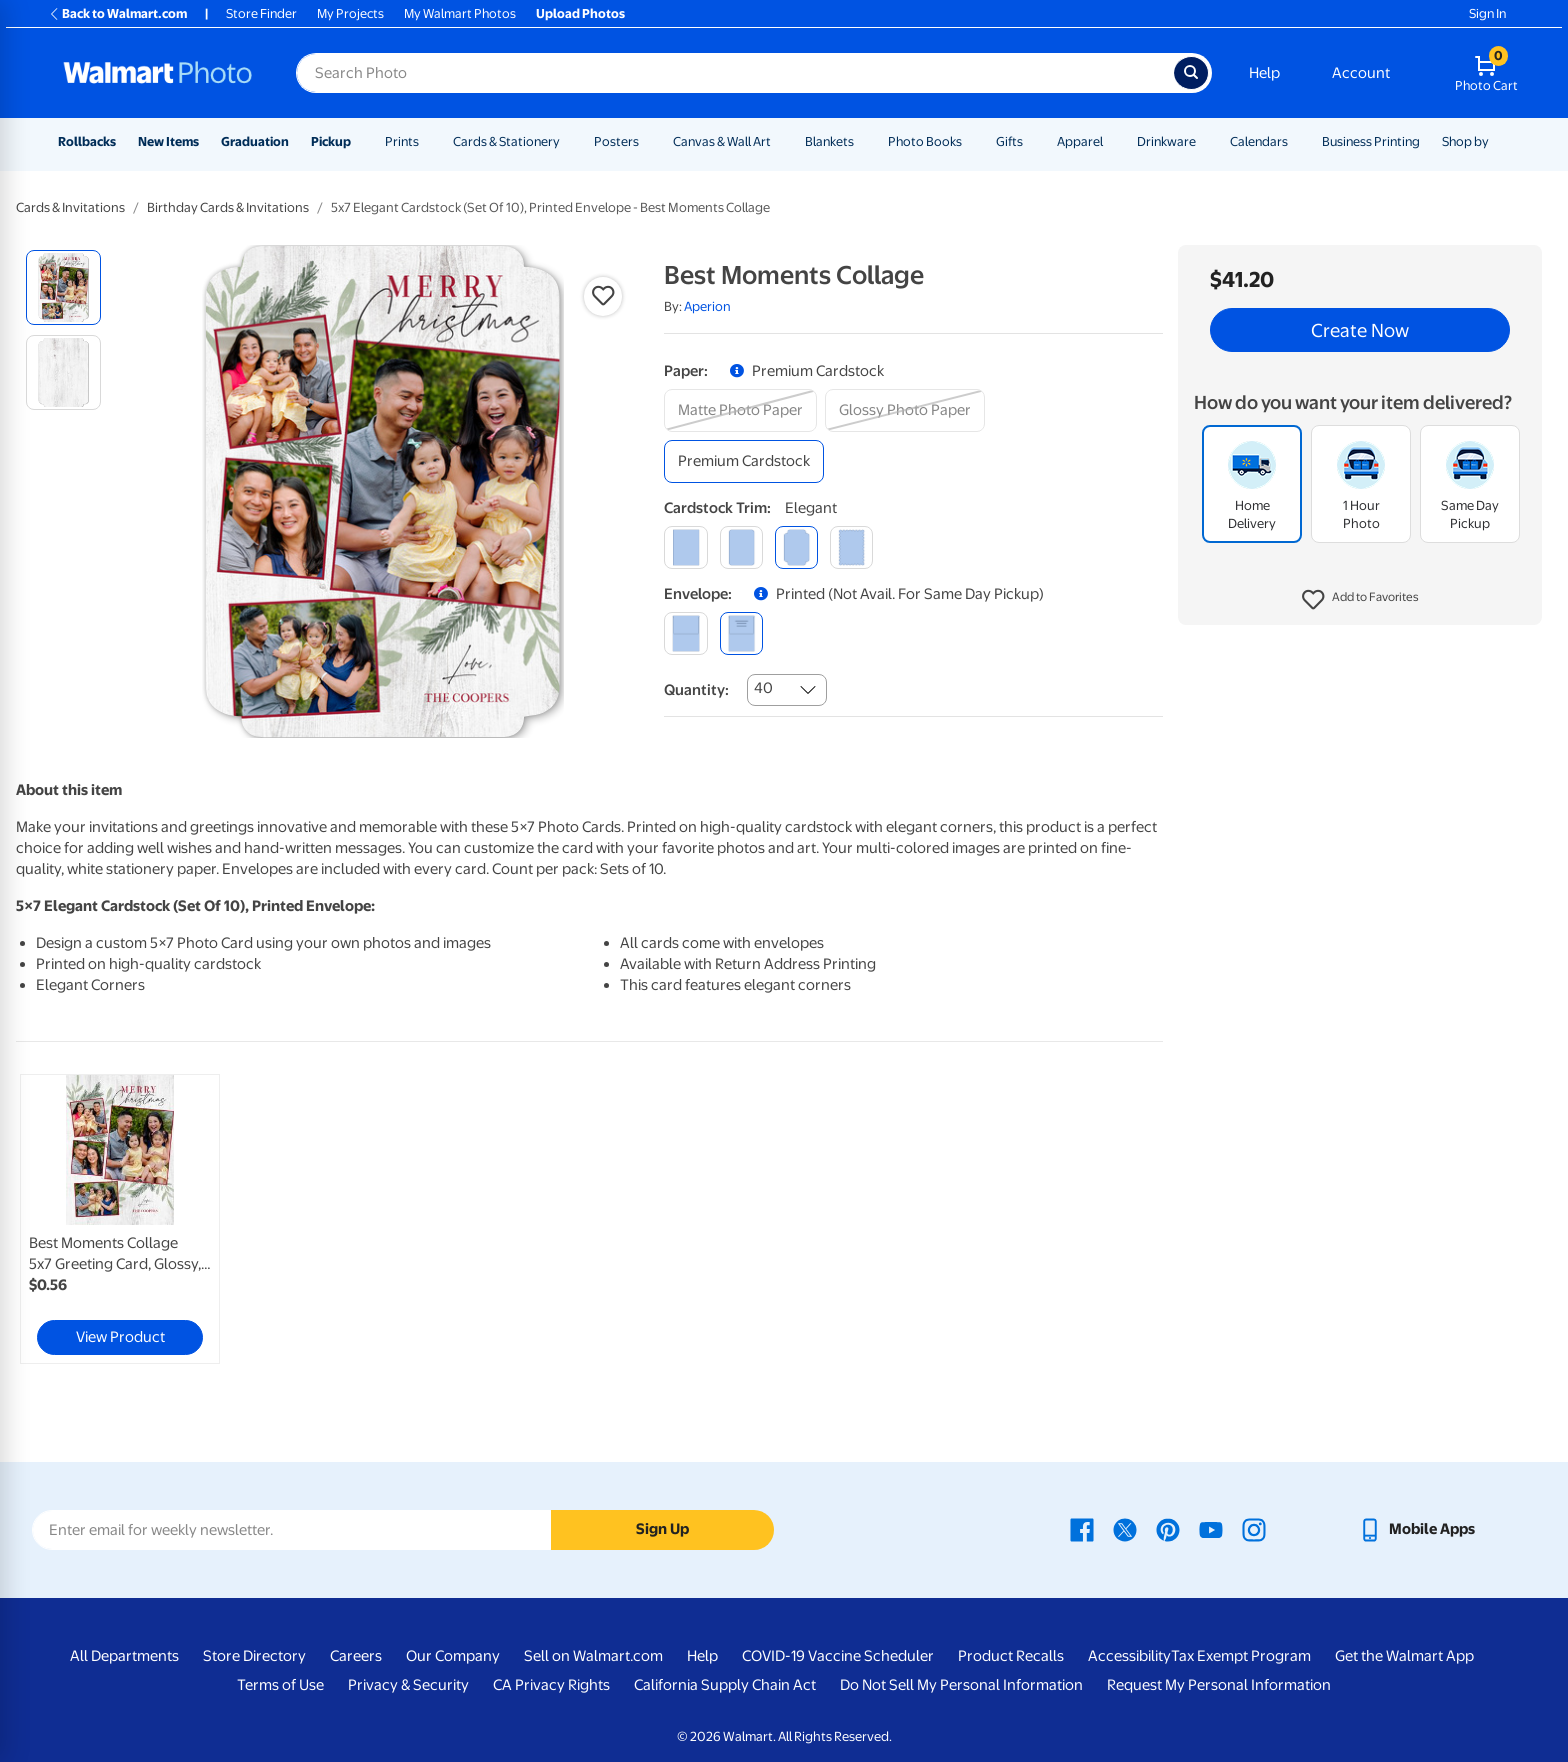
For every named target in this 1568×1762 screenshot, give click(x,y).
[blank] (685, 633)
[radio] (63, 287)
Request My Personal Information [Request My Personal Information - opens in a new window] (1219, 1685)
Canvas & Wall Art (722, 141)
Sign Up (662, 1529)
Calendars (1259, 141)
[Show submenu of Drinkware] (1205, 141)
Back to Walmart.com (117, 13)
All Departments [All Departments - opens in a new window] (124, 1656)
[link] (120, 1219)
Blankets (829, 141)
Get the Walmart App (1404, 1656)
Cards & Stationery (506, 141)
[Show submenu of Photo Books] (971, 141)
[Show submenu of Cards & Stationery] (569, 141)
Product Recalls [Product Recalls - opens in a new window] (1011, 1656)
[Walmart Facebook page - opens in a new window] (1082, 1529)
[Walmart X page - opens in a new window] (1125, 1529)
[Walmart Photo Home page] (158, 73)
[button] (1360, 600)
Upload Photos (580, 13)
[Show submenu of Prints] (428, 141)
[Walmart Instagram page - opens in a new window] (1254, 1529)
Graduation (255, 141)
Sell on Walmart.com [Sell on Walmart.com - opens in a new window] (593, 1656)
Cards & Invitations (70, 207)
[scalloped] (851, 547)
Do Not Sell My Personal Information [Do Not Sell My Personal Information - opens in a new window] (961, 1685)
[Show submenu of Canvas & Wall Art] (780, 141)
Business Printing (1371, 141)
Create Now (1360, 330)
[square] (685, 547)
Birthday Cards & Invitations (228, 207)
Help (1264, 73)
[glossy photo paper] (905, 410)
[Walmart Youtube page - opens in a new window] (1211, 1529)
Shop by (1465, 141)
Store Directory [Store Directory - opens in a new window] (254, 1656)
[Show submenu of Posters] (648, 141)
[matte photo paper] (740, 410)
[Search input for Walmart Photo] (735, 73)
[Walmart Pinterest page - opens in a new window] (1168, 1529)
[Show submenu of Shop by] (1498, 141)
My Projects (350, 13)
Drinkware (1166, 141)
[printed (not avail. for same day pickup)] (741, 633)
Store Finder (261, 13)
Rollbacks (87, 141)
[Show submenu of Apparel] (1112, 141)
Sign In (1487, 13)
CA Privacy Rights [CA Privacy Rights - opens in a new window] (551, 1685)
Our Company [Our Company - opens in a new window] (453, 1656)
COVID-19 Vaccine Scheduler (838, 1656)
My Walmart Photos (460, 13)
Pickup (331, 141)
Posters (616, 141)
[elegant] (796, 547)
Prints (402, 141)
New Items (168, 141)
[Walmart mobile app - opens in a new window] (1416, 1529)
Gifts (1009, 141)
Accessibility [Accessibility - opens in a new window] (1129, 1656)
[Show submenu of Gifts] (1032, 141)
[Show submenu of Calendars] (1297, 141)
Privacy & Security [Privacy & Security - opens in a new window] (408, 1685)
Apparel (1080, 141)
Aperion (707, 306)
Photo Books (925, 141)
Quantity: (696, 690)
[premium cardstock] (744, 461)
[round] (741, 547)
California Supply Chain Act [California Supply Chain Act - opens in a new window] (725, 1685)
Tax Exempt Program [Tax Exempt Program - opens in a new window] (1241, 1656)
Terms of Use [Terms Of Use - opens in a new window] (280, 1685)
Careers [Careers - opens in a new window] (356, 1656)
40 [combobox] (763, 688)
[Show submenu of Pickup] (360, 141)
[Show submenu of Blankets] (863, 141)
